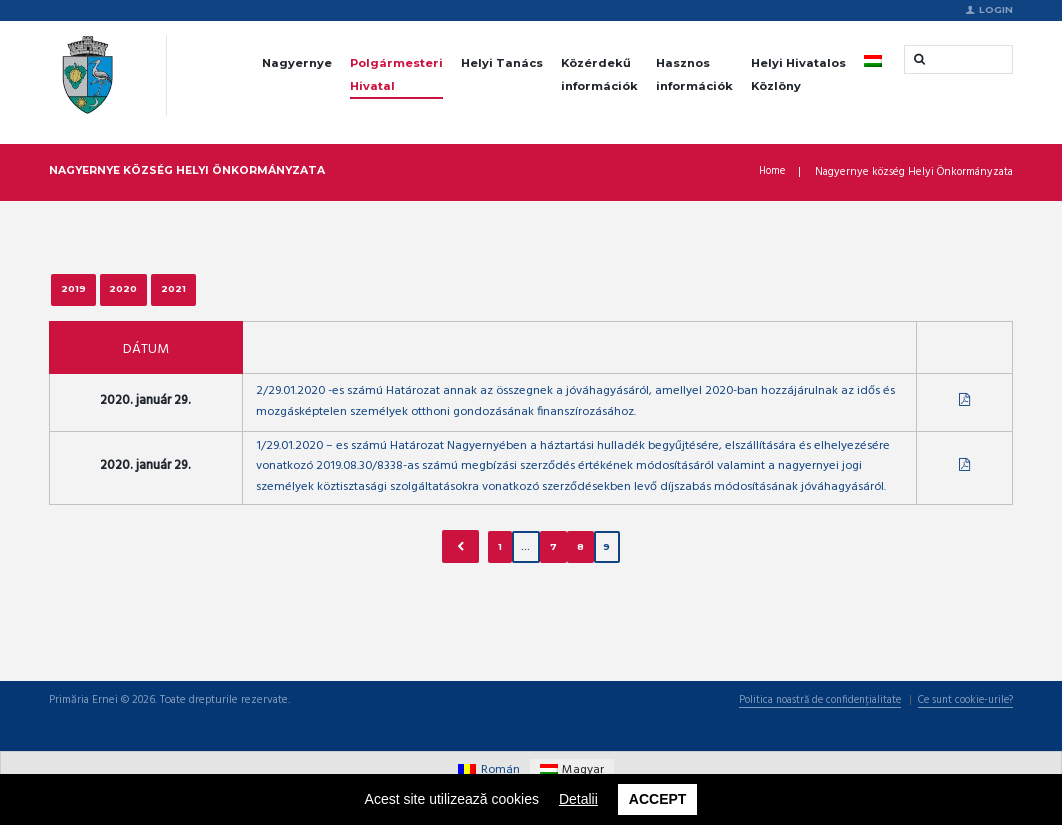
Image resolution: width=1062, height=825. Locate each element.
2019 (77, 294)
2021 (198, 294)
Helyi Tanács (502, 64)
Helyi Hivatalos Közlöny (798, 75)
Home (771, 174)
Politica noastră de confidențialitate (804, 736)
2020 (138, 294)
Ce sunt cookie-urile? (960, 736)
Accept (658, 798)
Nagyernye (297, 64)
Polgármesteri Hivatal (396, 75)
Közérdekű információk (599, 75)
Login (996, 10)
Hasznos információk (694, 75)
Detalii (578, 798)
